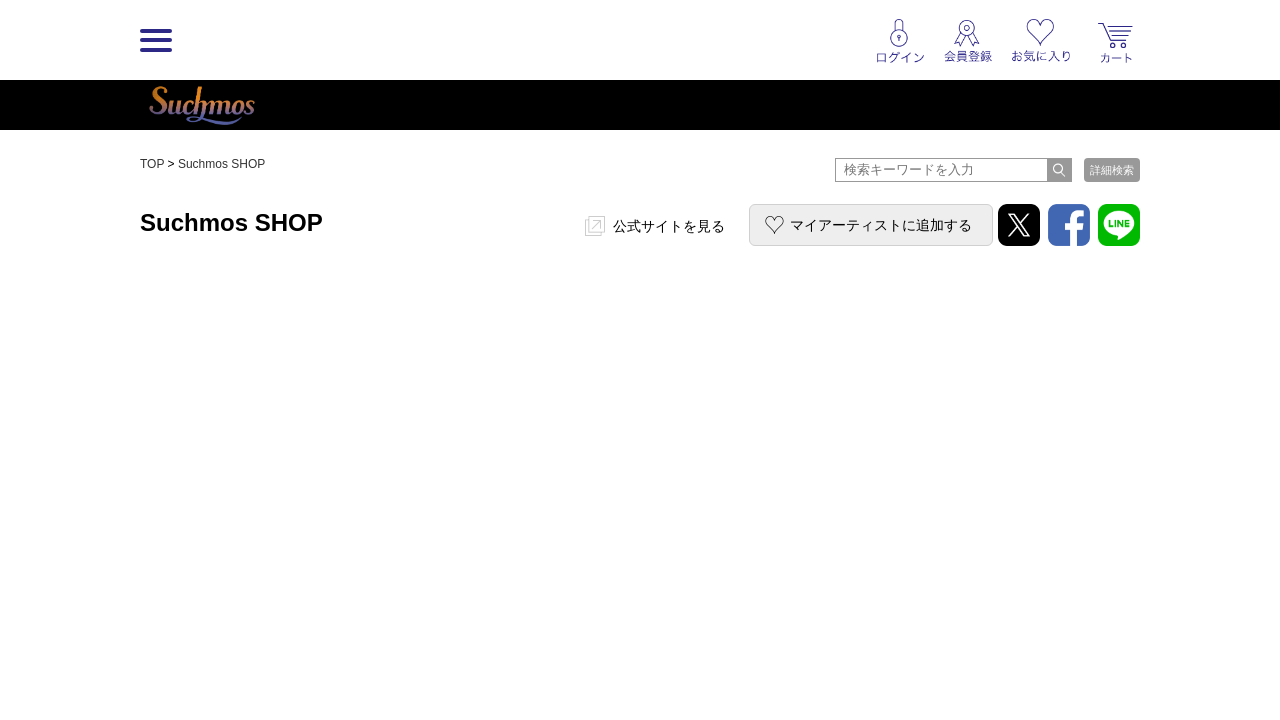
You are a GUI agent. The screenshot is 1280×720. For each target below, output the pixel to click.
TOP (152, 164)
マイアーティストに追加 (881, 225)
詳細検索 (1112, 170)
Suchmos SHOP (221, 164)
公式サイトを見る (669, 226)
